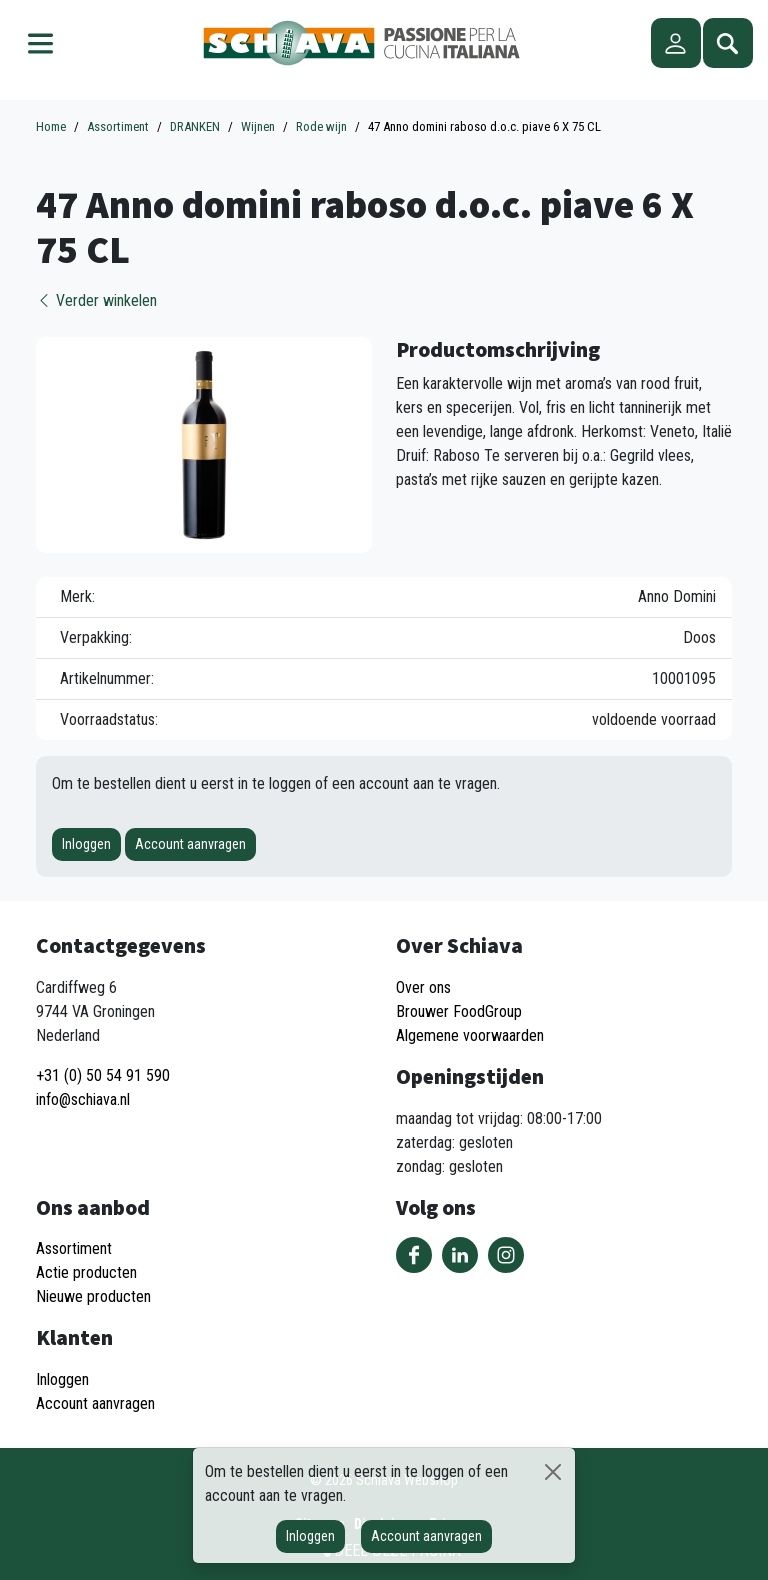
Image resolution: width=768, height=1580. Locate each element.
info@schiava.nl (83, 1099)
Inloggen (86, 844)
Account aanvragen (190, 844)
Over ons (423, 987)
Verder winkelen (96, 300)
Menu (40, 43)
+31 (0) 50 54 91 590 (103, 1075)
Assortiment (74, 1248)
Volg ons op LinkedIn (460, 1255)
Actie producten (86, 1272)
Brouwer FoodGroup (459, 1011)
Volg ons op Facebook (414, 1255)
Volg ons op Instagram (506, 1255)
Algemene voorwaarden (470, 1035)
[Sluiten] (553, 1472)
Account (676, 43)
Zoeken (728, 43)
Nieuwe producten (93, 1296)
